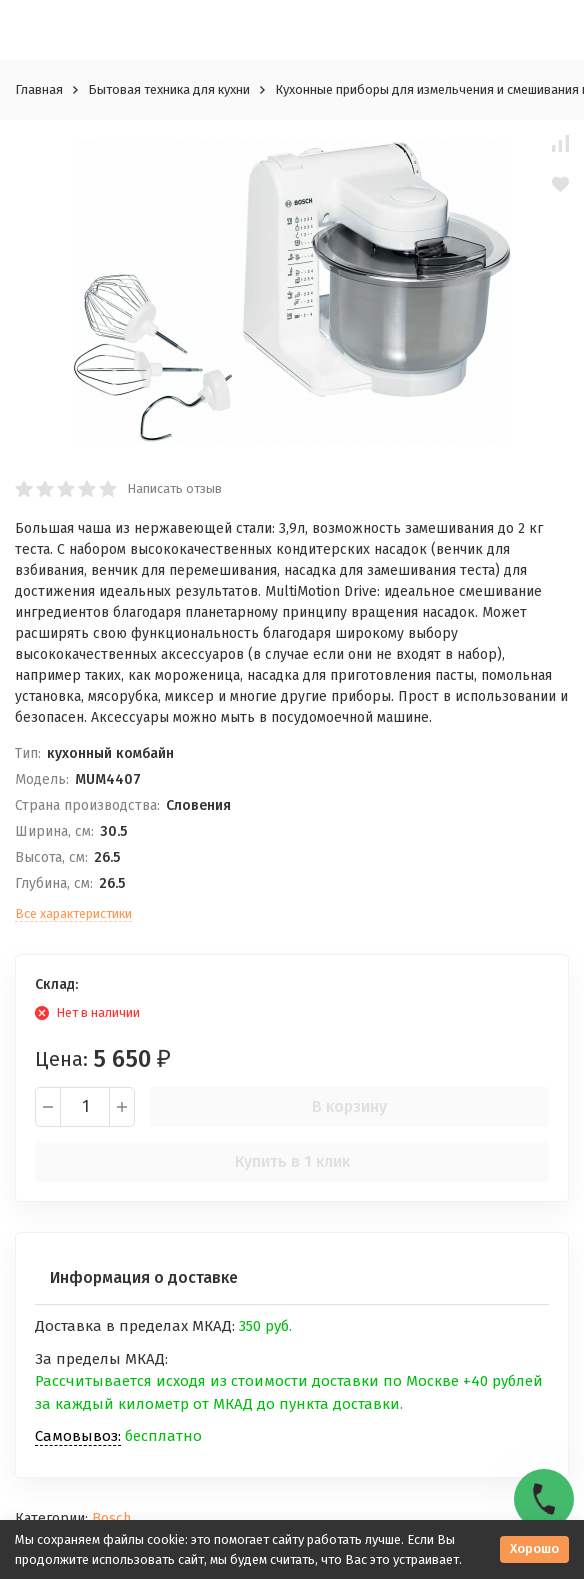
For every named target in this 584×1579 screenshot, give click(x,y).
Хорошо (534, 1548)
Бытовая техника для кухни (169, 89)
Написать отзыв (174, 488)
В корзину (349, 1106)
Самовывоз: (78, 1436)
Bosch (111, 1518)
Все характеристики (73, 913)
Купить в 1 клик (292, 1161)
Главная (39, 89)
